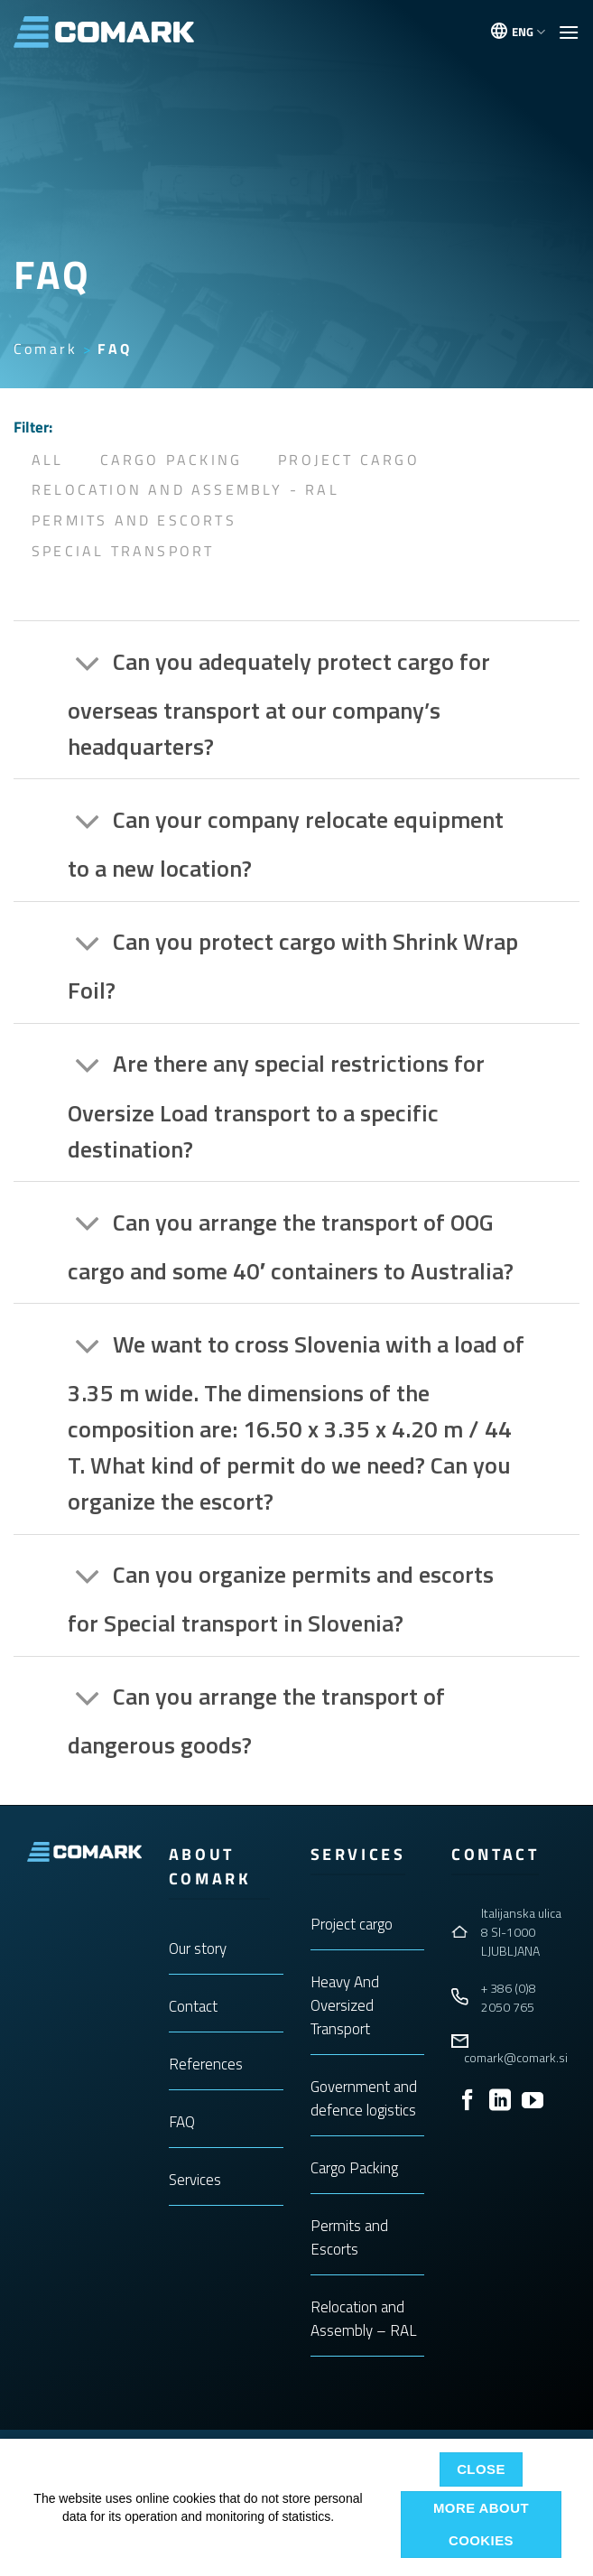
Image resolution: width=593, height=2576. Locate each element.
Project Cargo (349, 459)
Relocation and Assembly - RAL (185, 489)
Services (195, 2179)
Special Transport (123, 551)
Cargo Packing (171, 459)
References (206, 2064)
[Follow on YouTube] (532, 2101)
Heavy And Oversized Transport (344, 2005)
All (48, 459)
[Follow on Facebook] (467, 2101)
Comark (46, 348)
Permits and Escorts (134, 520)
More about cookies (481, 2524)
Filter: (33, 427)
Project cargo (351, 1924)
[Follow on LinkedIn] (500, 2101)
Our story (198, 1948)
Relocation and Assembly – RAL (363, 2318)
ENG (528, 32)
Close (481, 2469)
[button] (568, 32)
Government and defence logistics (363, 2098)
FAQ (182, 2122)
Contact (193, 2006)
